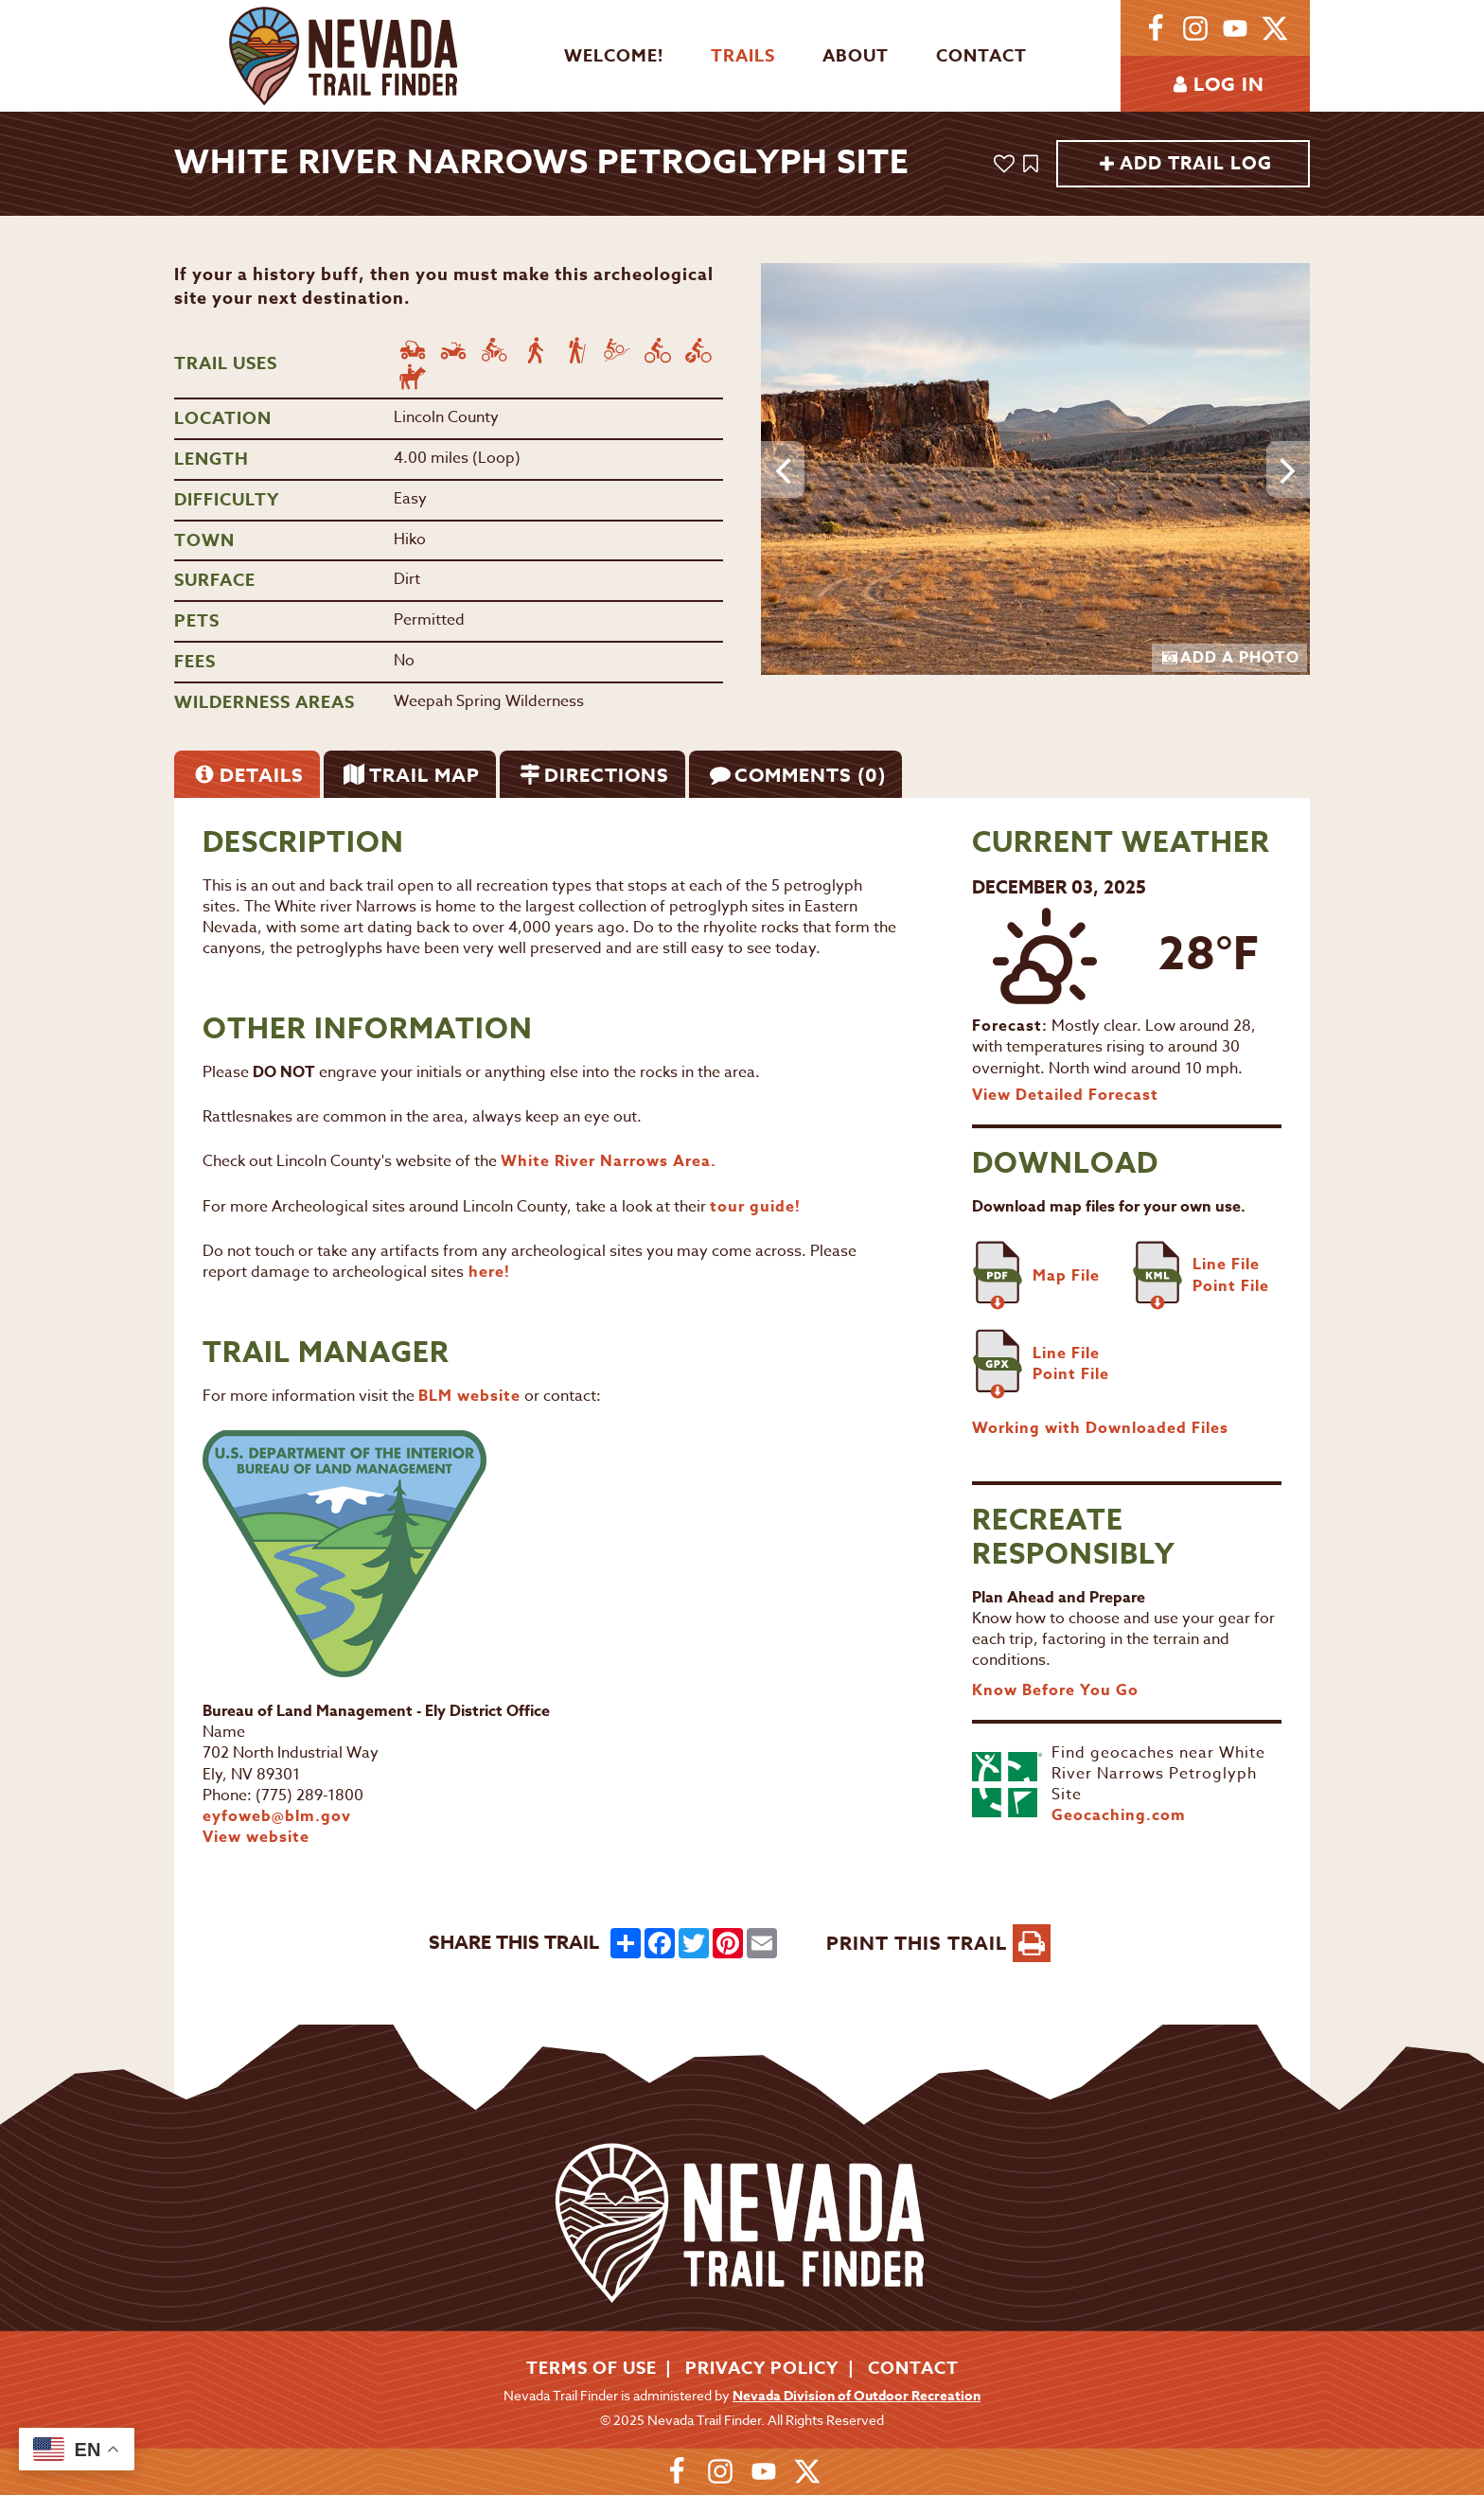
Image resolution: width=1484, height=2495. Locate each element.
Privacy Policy (762, 2368)
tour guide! (755, 1206)
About (855, 56)
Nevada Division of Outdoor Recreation (856, 2396)
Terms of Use (591, 2368)
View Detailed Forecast (1065, 1095)
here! (487, 1272)
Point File (1230, 1286)
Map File (1066, 1275)
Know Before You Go (1055, 1690)
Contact (981, 56)
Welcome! (613, 56)
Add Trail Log (1185, 163)
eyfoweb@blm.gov (277, 1816)
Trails (743, 56)
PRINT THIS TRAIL (938, 1943)
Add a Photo (1230, 657)
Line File (1226, 1264)
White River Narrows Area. (611, 1161)
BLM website (469, 1396)
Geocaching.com (1118, 1815)
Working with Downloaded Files (1100, 1428)
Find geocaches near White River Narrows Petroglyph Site (1158, 1774)
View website (256, 1837)
